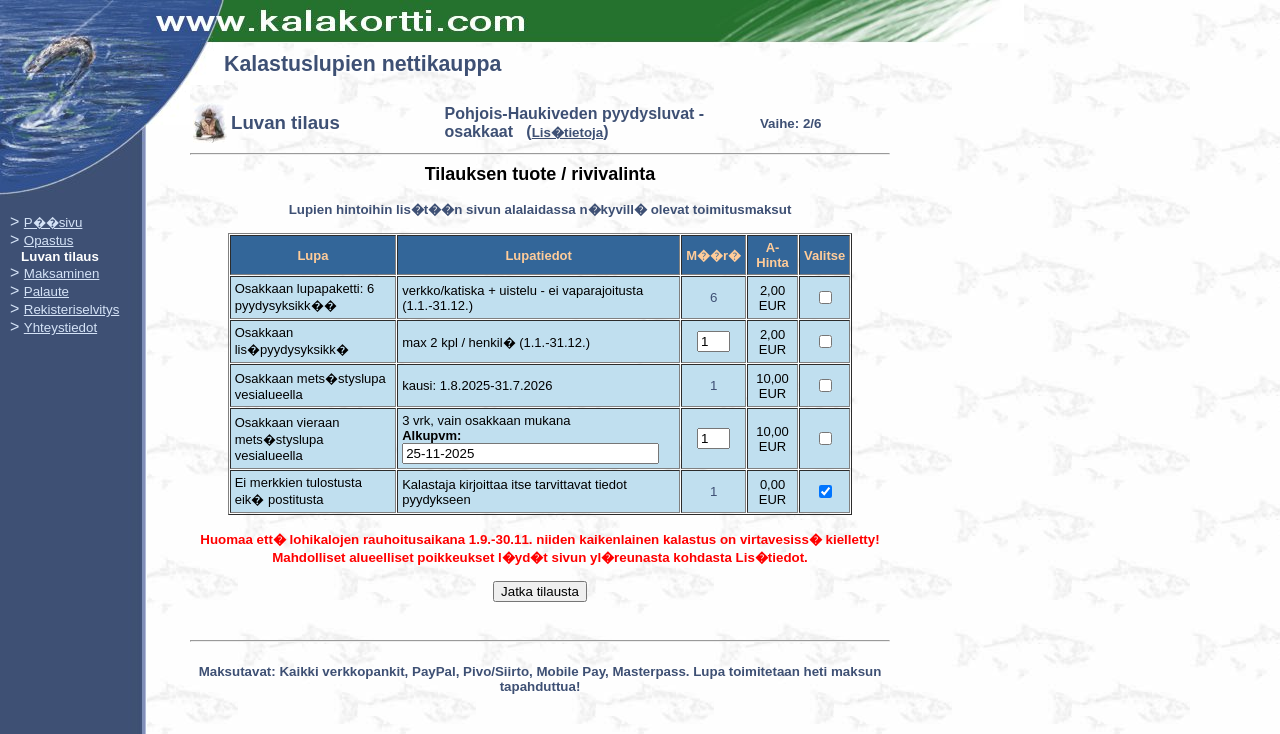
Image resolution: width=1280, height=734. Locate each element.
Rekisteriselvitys (72, 309)
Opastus (49, 240)
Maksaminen (62, 273)
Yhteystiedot (60, 327)
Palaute (46, 291)
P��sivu (53, 222)
